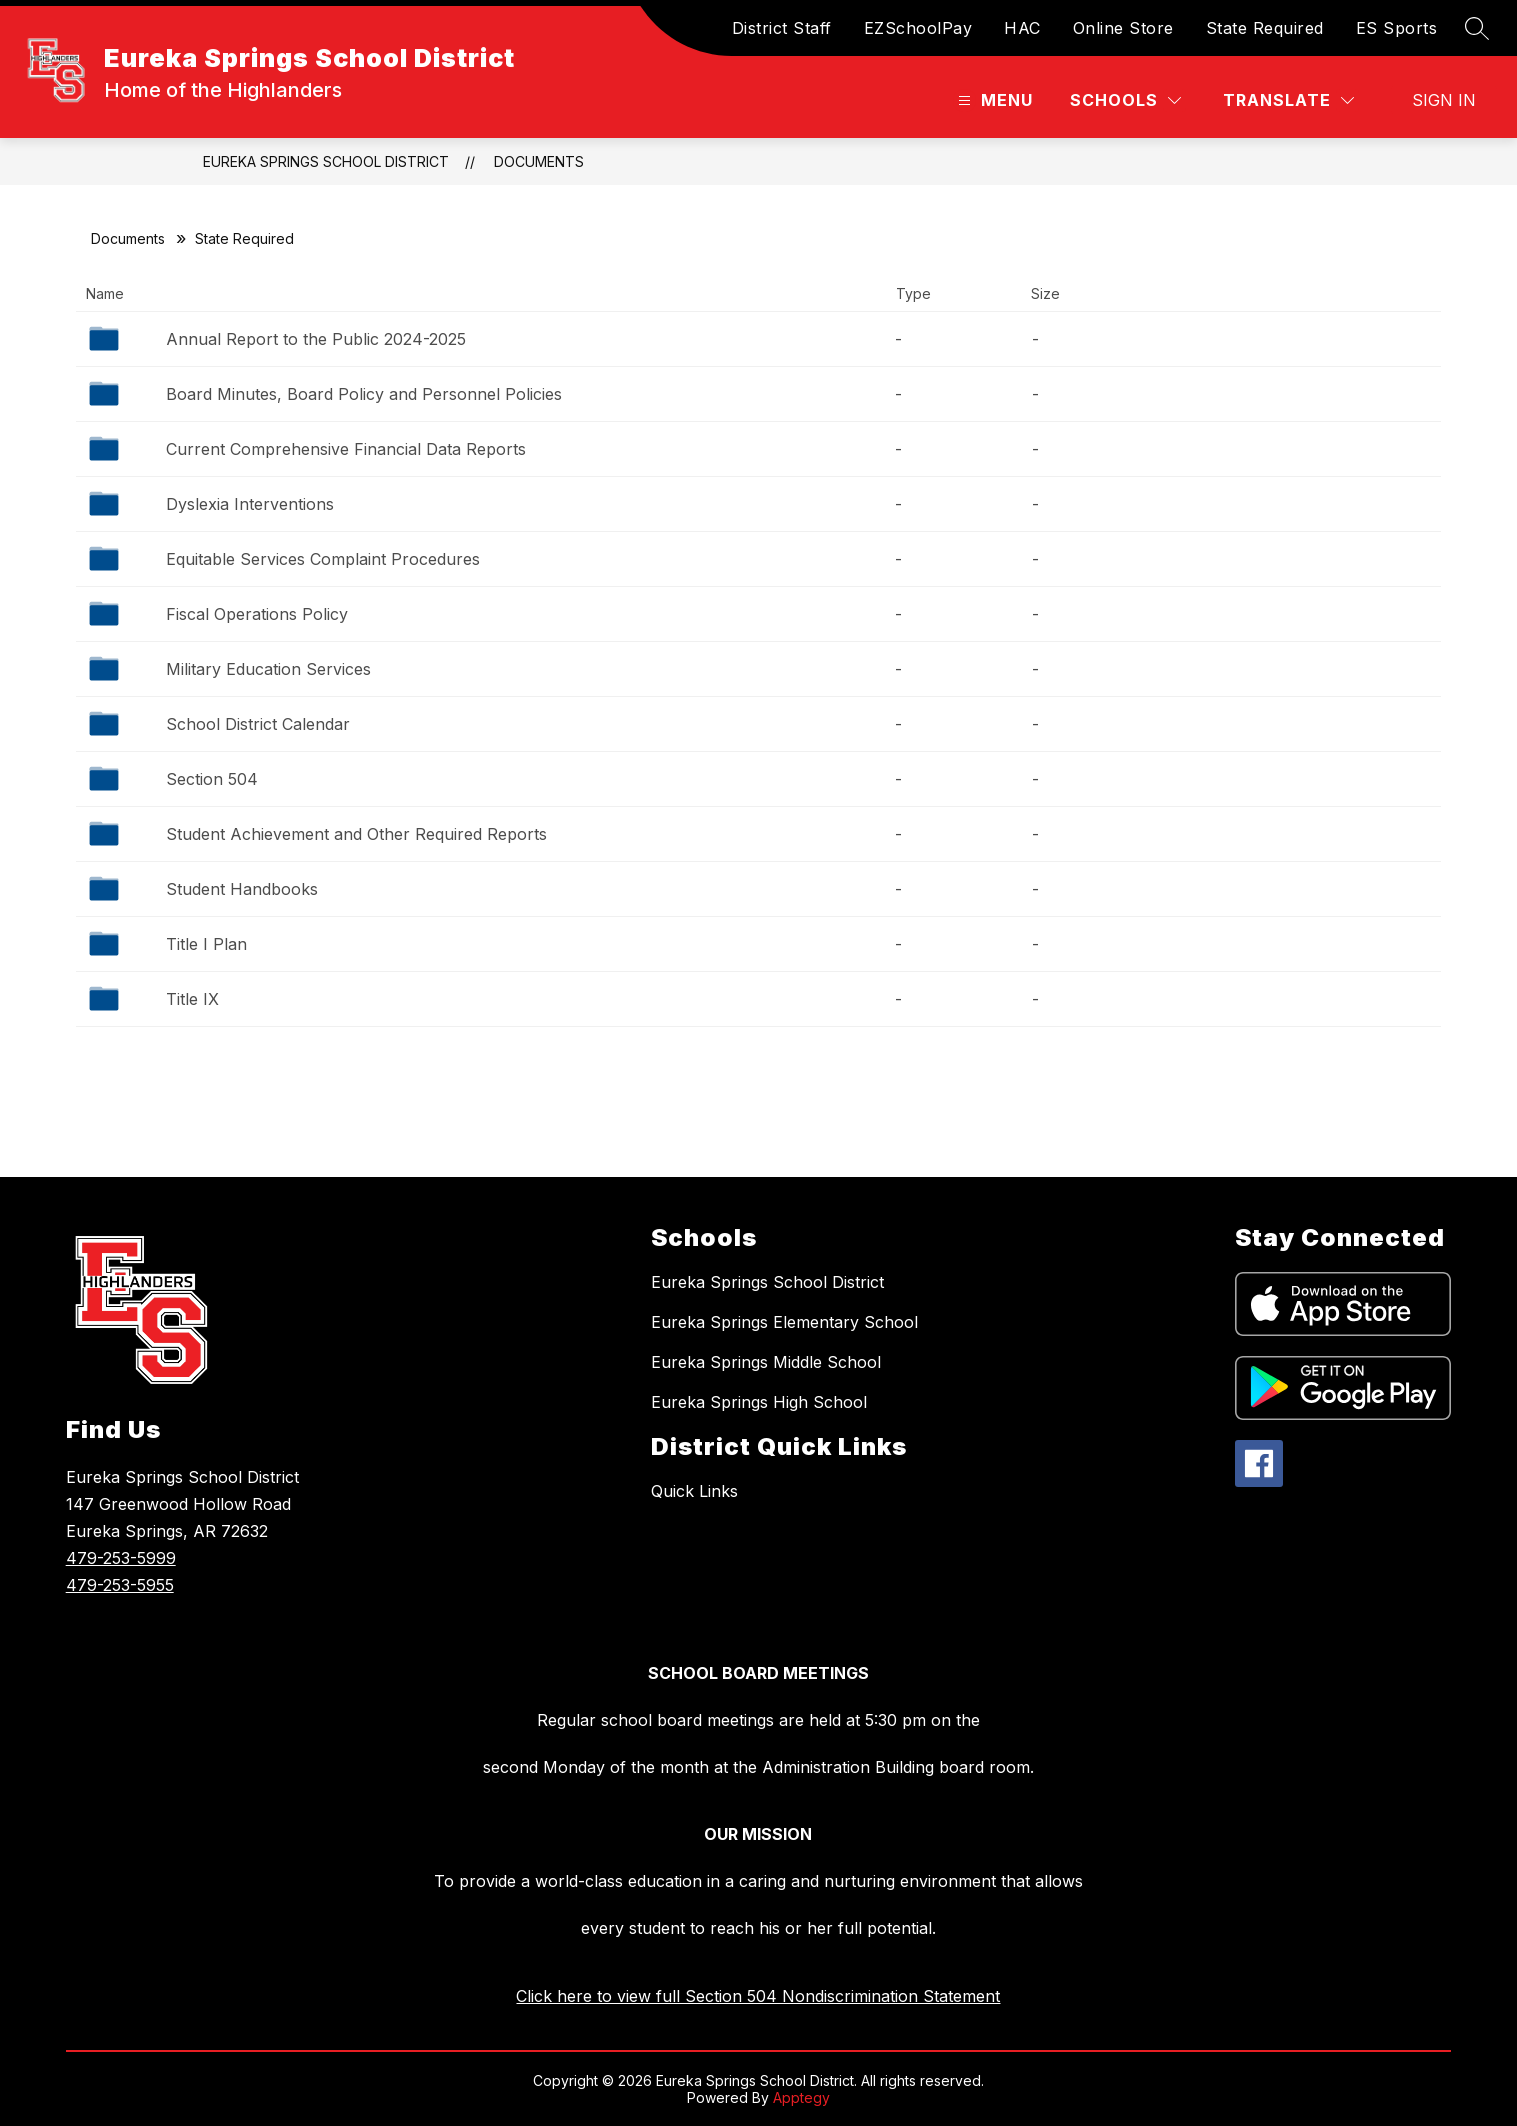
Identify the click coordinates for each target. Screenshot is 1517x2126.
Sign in (1444, 100)
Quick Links (694, 1491)
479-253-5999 (121, 1558)
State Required (1265, 28)
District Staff (782, 28)
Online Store (1123, 28)
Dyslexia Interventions (250, 504)
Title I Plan (206, 944)
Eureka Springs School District (326, 161)
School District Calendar (258, 724)
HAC (1022, 28)
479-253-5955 (120, 1585)
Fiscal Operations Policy (257, 614)
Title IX (192, 999)
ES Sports (1397, 28)
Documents (539, 161)
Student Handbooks (242, 889)
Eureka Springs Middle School (766, 1362)
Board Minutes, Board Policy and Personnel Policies (364, 394)
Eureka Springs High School (759, 1402)
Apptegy (801, 2097)
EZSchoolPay (918, 28)
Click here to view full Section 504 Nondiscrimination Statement (758, 1996)
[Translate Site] (1288, 100)
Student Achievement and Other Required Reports (356, 834)
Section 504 (212, 779)
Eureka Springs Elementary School (784, 1322)
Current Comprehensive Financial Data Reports (346, 449)
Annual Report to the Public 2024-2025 (316, 339)
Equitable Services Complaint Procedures (323, 559)
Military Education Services (268, 669)
